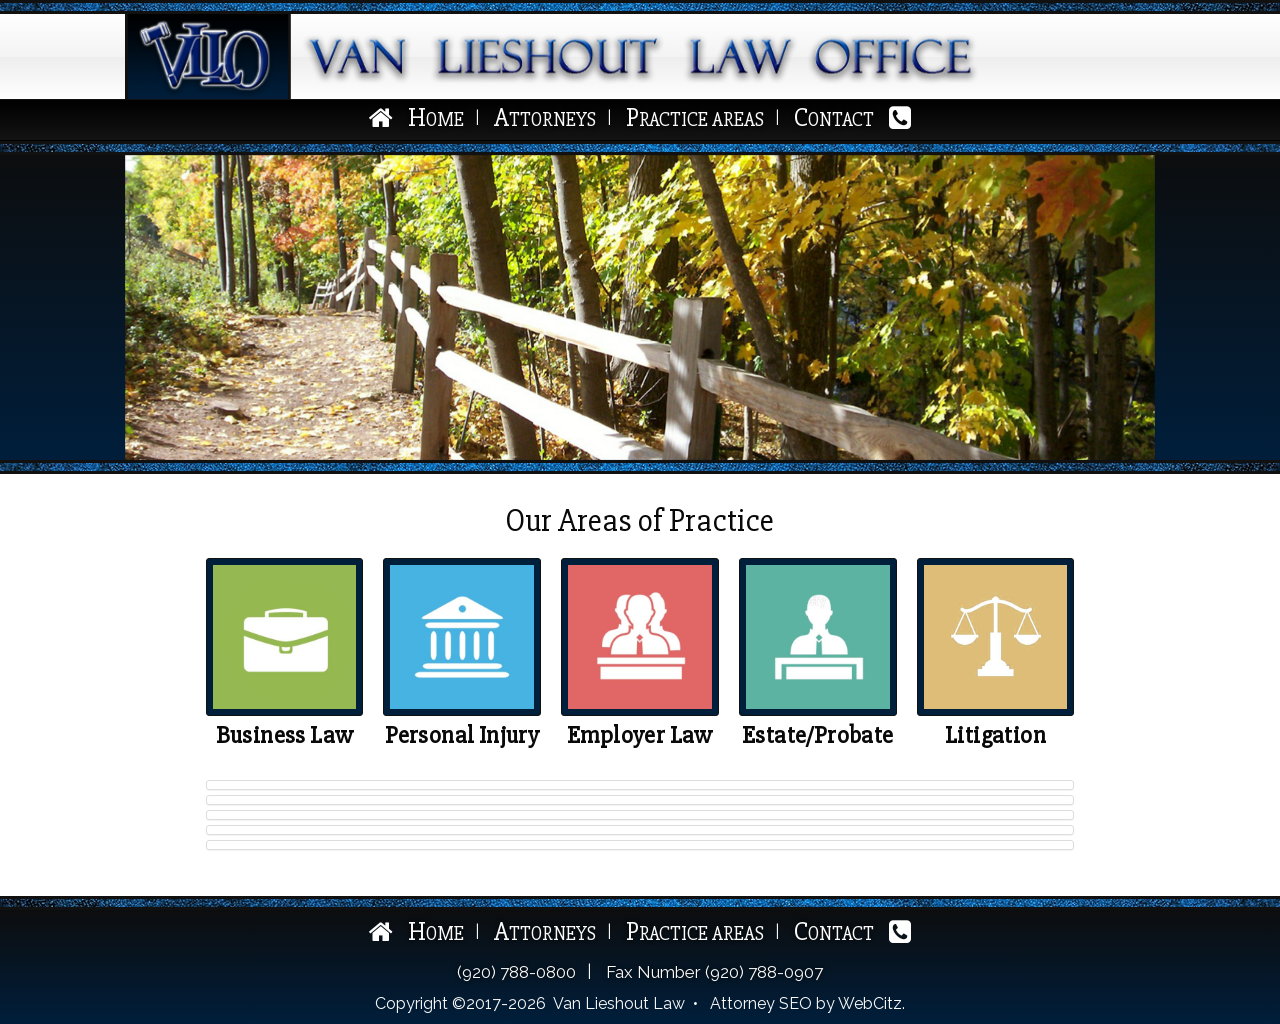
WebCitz (870, 1003)
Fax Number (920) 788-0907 (714, 972)
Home (436, 119)
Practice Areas (695, 119)
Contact (834, 119)
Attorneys (545, 119)
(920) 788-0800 (516, 972)
